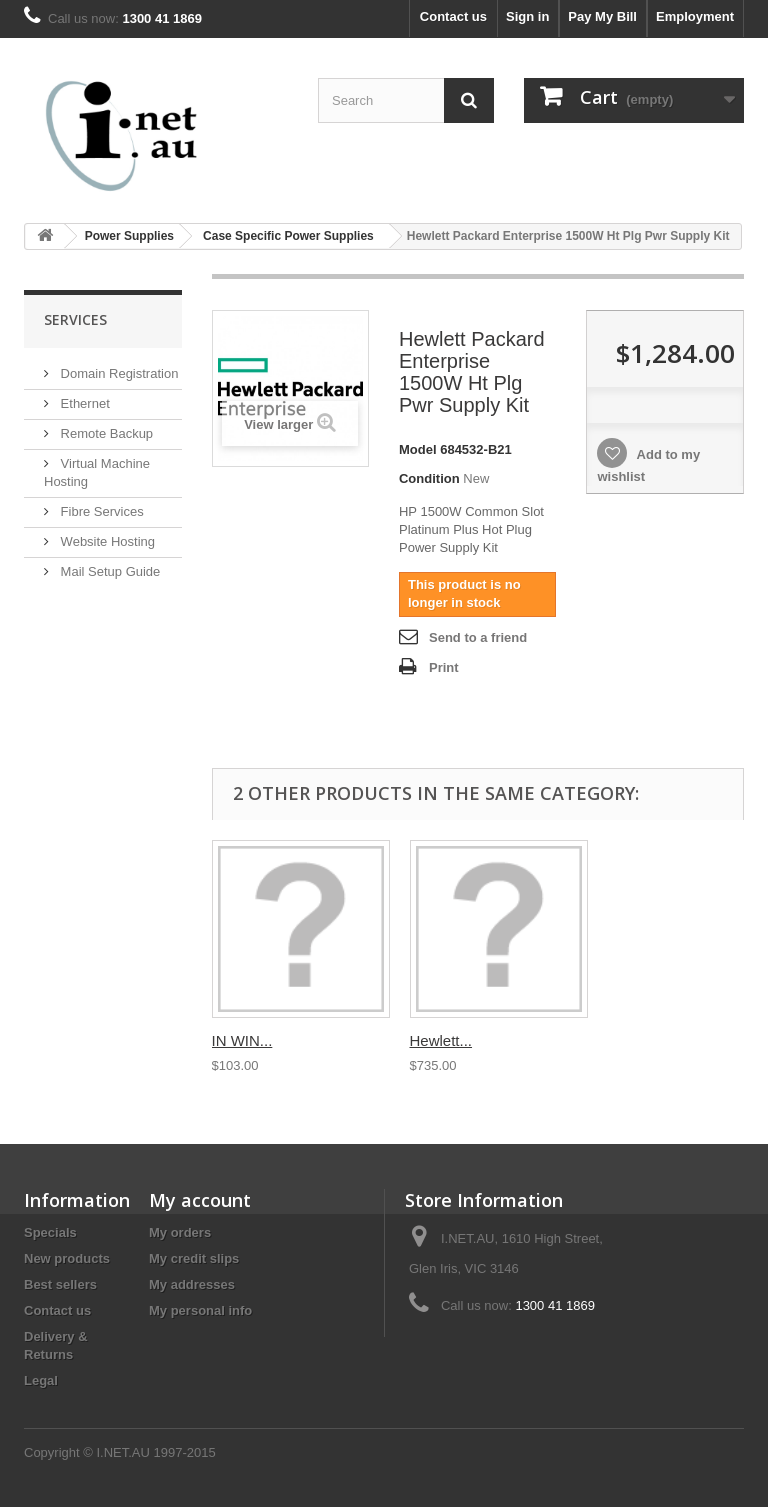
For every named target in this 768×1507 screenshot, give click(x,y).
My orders (180, 1232)
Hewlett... (441, 1040)
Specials (50, 1232)
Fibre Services (100, 511)
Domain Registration (117, 373)
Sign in (527, 16)
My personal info (200, 1310)
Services (75, 319)
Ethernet (83, 403)
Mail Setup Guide (108, 571)
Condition (429, 478)
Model (418, 449)
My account (200, 1200)
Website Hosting (106, 541)
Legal (41, 1380)
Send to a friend (478, 637)
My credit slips (194, 1258)
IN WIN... (242, 1040)
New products (67, 1258)
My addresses (192, 1284)
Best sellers (60, 1284)
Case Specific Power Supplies (288, 236)
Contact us (453, 16)
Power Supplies (129, 236)
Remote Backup (105, 433)
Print (444, 667)
